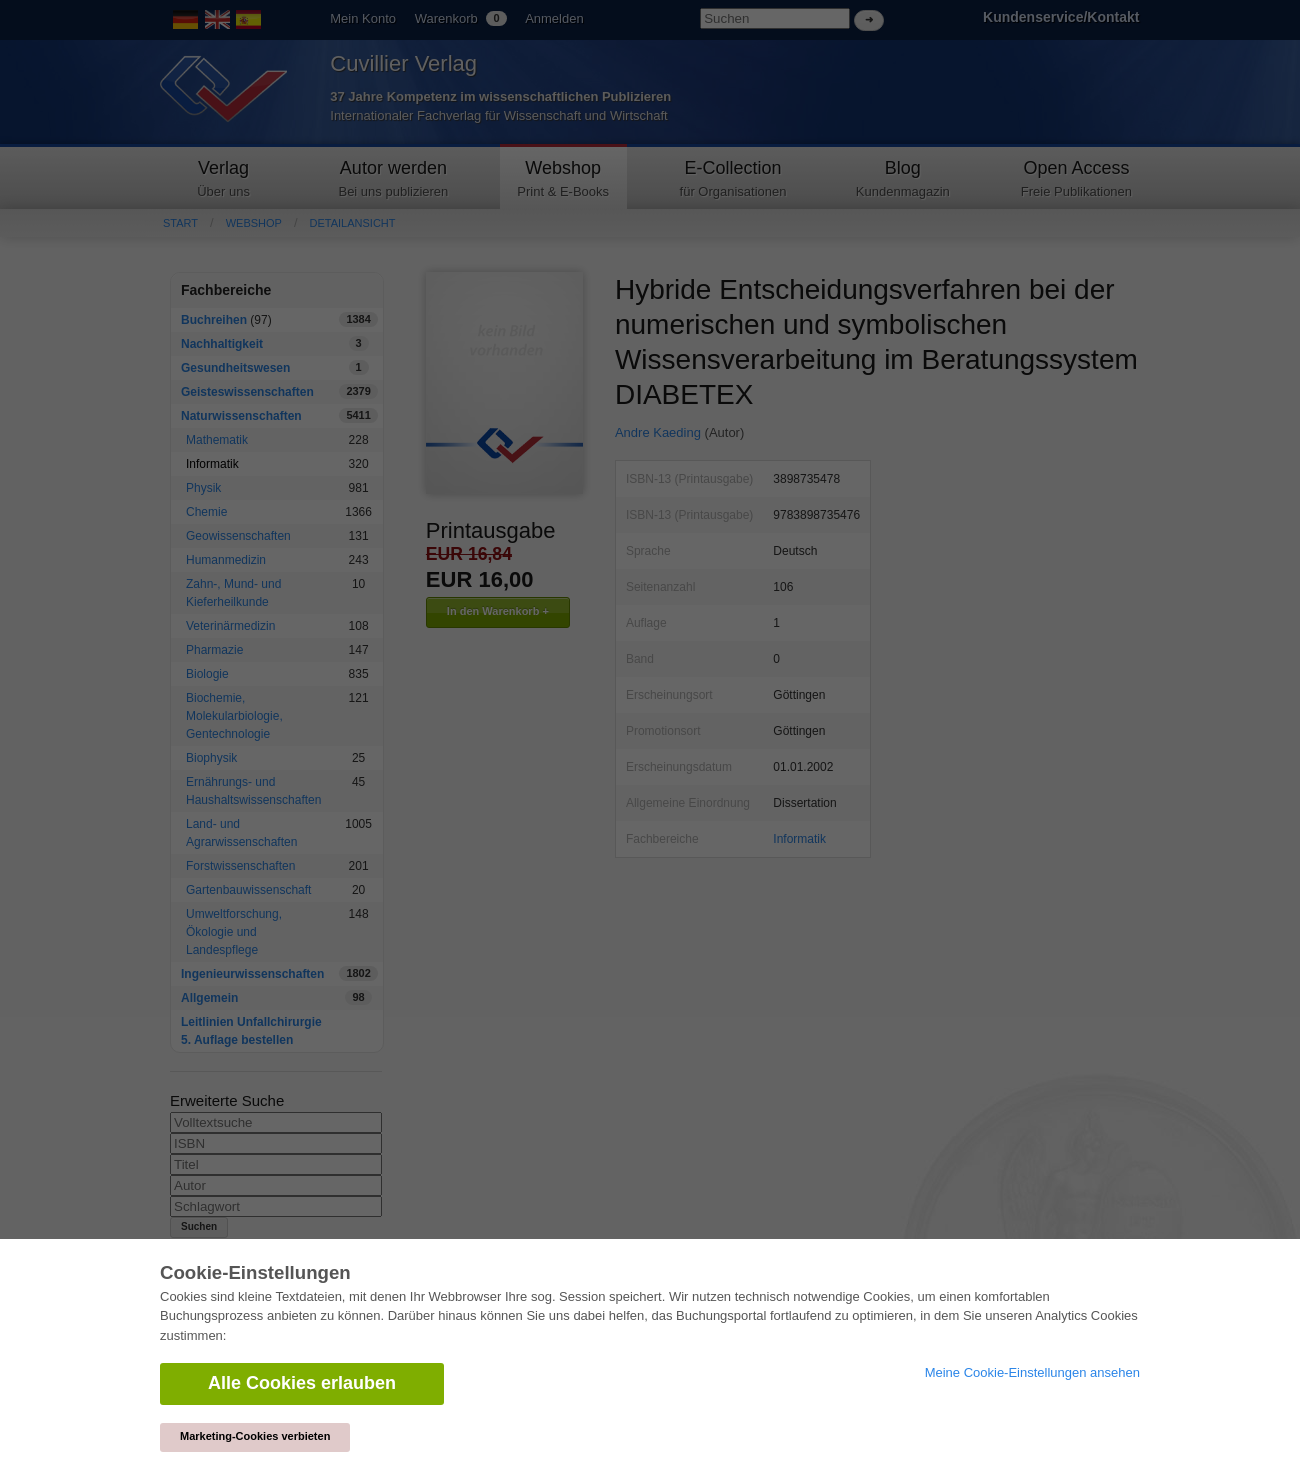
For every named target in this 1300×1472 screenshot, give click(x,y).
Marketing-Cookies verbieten (255, 1436)
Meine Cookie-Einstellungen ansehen (1032, 1372)
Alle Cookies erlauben (302, 1383)
